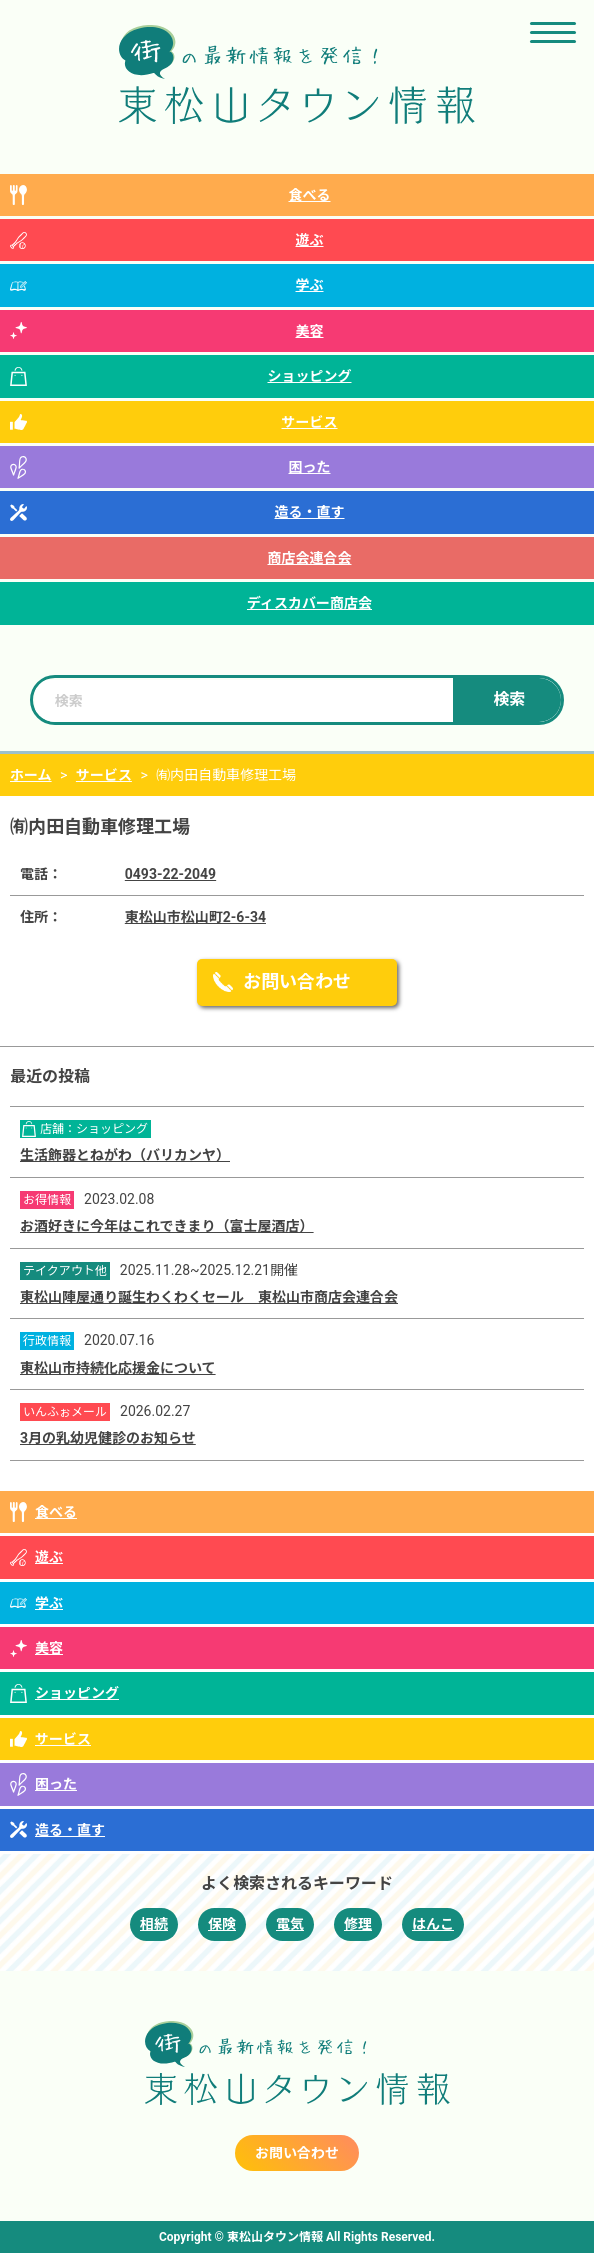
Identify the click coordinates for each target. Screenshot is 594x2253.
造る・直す (310, 512)
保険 (222, 1924)
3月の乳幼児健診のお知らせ (108, 1438)
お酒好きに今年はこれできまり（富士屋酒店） (167, 1226)
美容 (310, 331)
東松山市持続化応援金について (118, 1368)
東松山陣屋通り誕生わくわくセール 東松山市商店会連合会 (209, 1297)
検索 (509, 699)
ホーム (31, 775)
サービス (310, 422)
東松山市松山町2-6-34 (195, 917)
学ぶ (310, 285)
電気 (290, 1924)
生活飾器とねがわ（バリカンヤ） (125, 1155)
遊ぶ (310, 240)
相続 (154, 1924)
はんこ (433, 1924)
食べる (310, 195)
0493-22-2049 (170, 874)
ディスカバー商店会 (309, 603)
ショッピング (310, 376)
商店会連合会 (310, 558)
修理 (358, 1924)
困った (310, 467)
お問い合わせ (297, 981)
